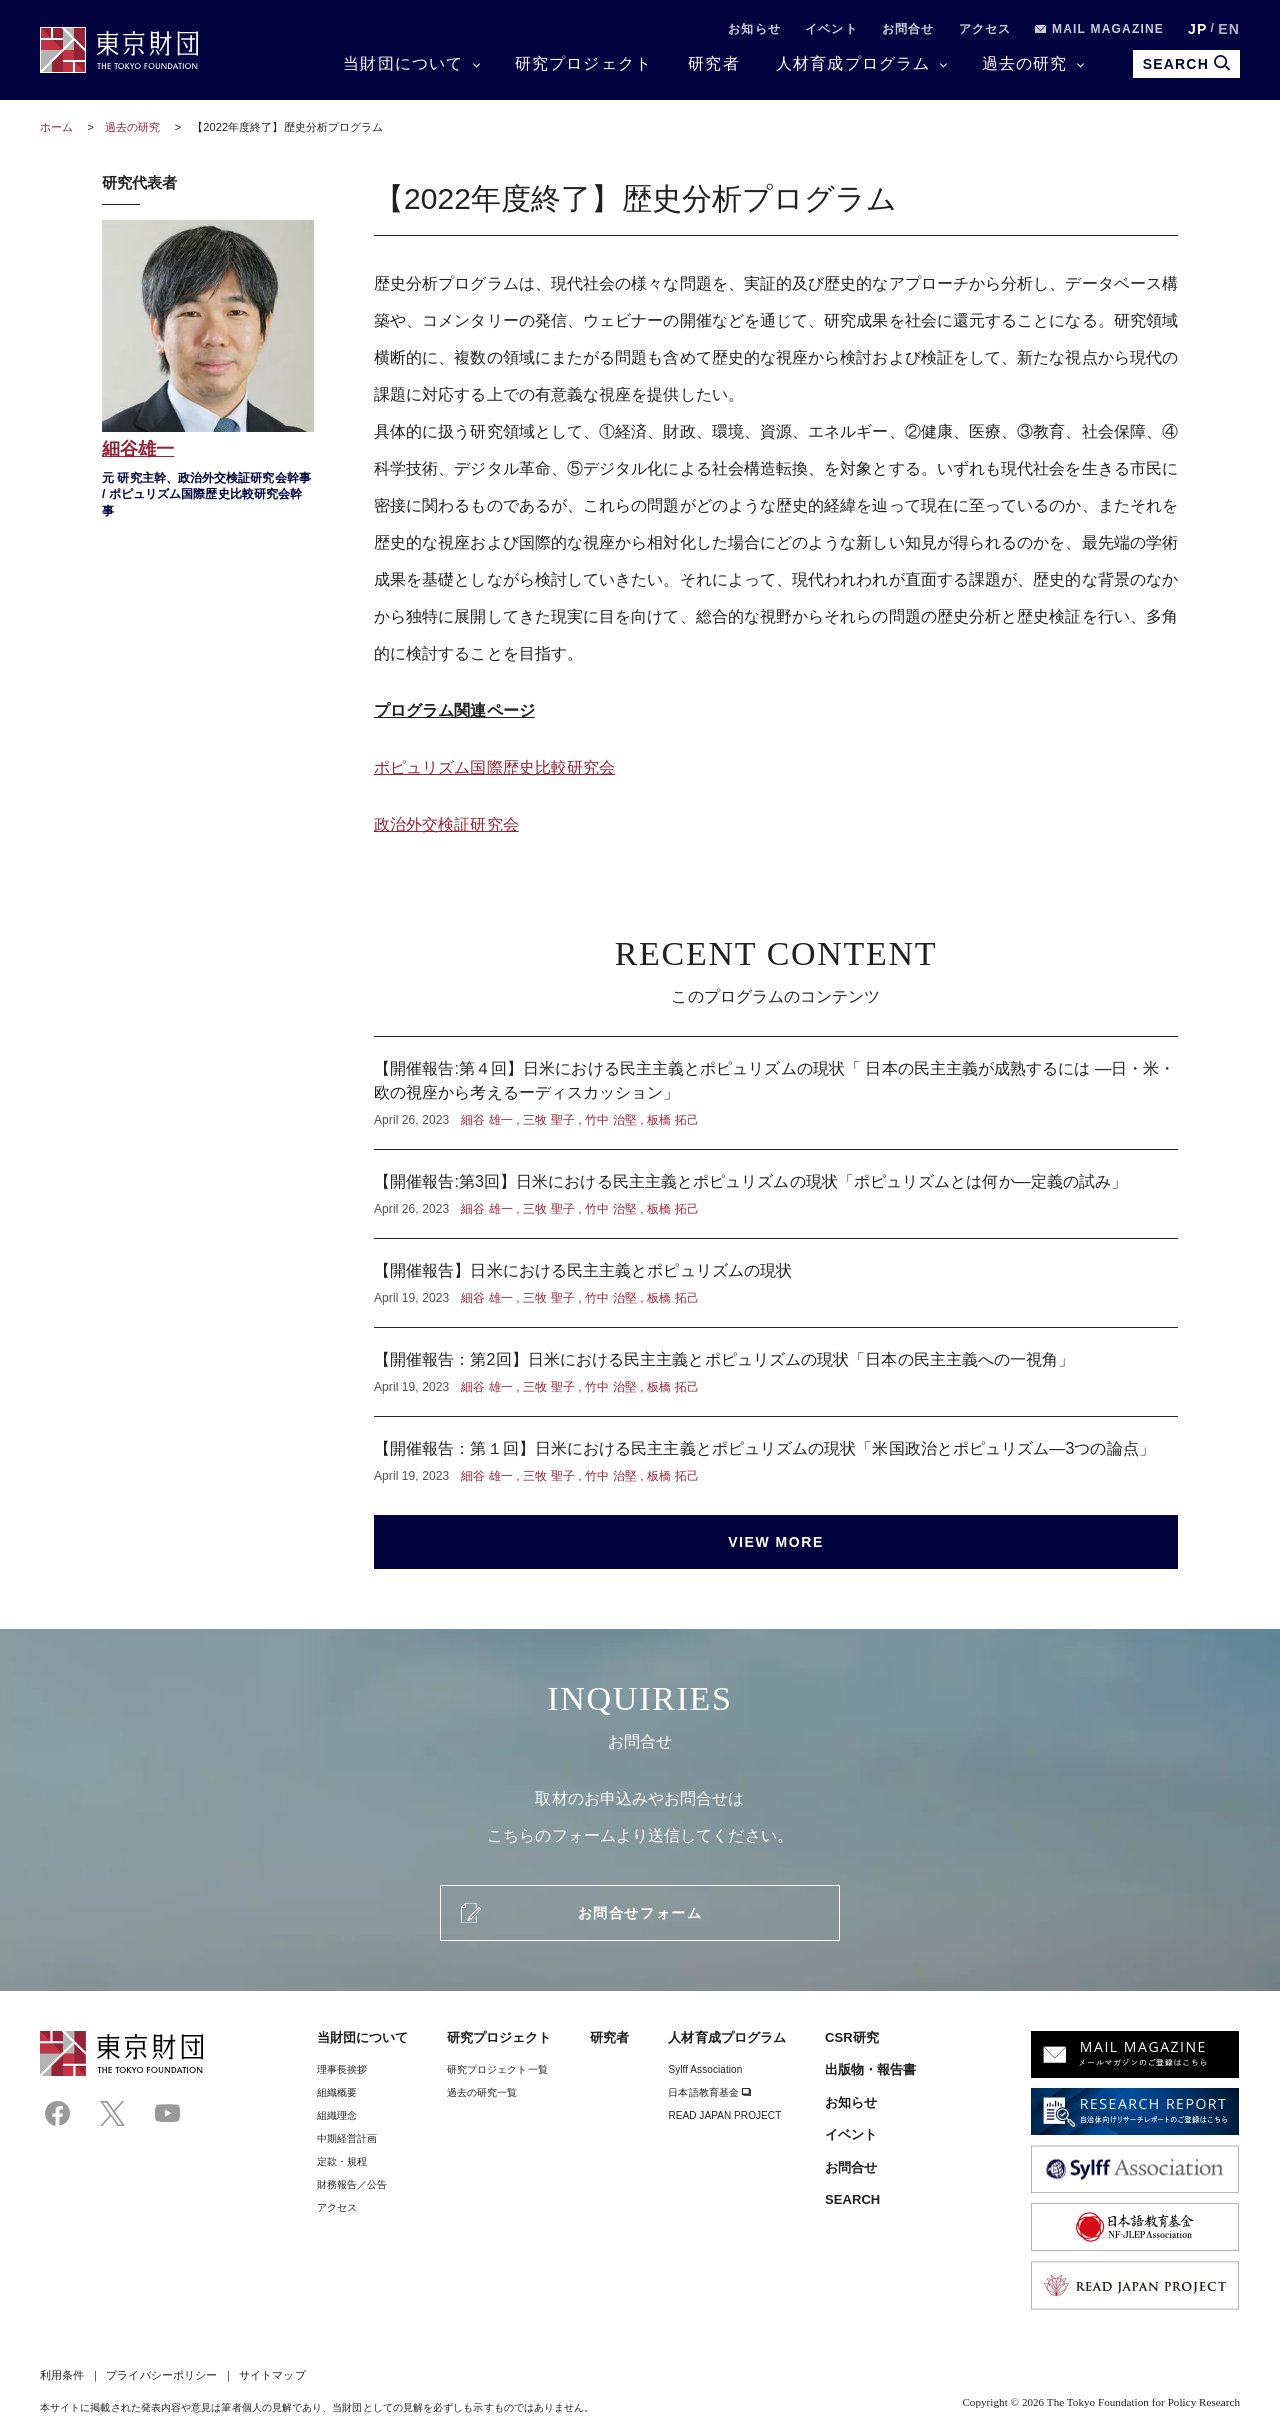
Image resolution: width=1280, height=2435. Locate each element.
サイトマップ (272, 2375)
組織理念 (337, 2115)
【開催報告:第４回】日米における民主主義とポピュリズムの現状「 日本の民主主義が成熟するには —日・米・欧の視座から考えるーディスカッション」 (776, 1093)
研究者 (714, 63)
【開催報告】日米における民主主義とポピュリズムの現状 (776, 1283)
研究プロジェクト (584, 63)
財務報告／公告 (352, 2184)
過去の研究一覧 (482, 2092)
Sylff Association (705, 2069)
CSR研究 (852, 2037)
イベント (831, 29)
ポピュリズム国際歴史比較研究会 (494, 767)
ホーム (56, 127)
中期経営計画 (347, 2138)
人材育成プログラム (853, 63)
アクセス (985, 29)
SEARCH (852, 2199)
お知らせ (754, 29)
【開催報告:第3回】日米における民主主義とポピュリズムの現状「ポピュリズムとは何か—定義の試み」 (776, 1194)
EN (1229, 29)
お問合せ (908, 29)
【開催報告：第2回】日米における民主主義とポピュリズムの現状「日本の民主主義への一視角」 (776, 1372)
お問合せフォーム (640, 1913)
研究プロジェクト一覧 (497, 2069)
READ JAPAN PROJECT (724, 2115)
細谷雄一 (208, 371)
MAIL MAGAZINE (1099, 29)
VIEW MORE (776, 1542)
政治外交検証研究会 (446, 824)
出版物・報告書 (871, 2069)
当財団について (403, 63)
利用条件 (62, 2375)
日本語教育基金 (709, 2092)
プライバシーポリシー (161, 2375)
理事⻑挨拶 (342, 2069)
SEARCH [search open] (1186, 63)
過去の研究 (1025, 63)
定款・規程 (342, 2161)
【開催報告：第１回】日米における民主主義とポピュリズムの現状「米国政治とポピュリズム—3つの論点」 (776, 1451)
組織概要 (337, 2092)
